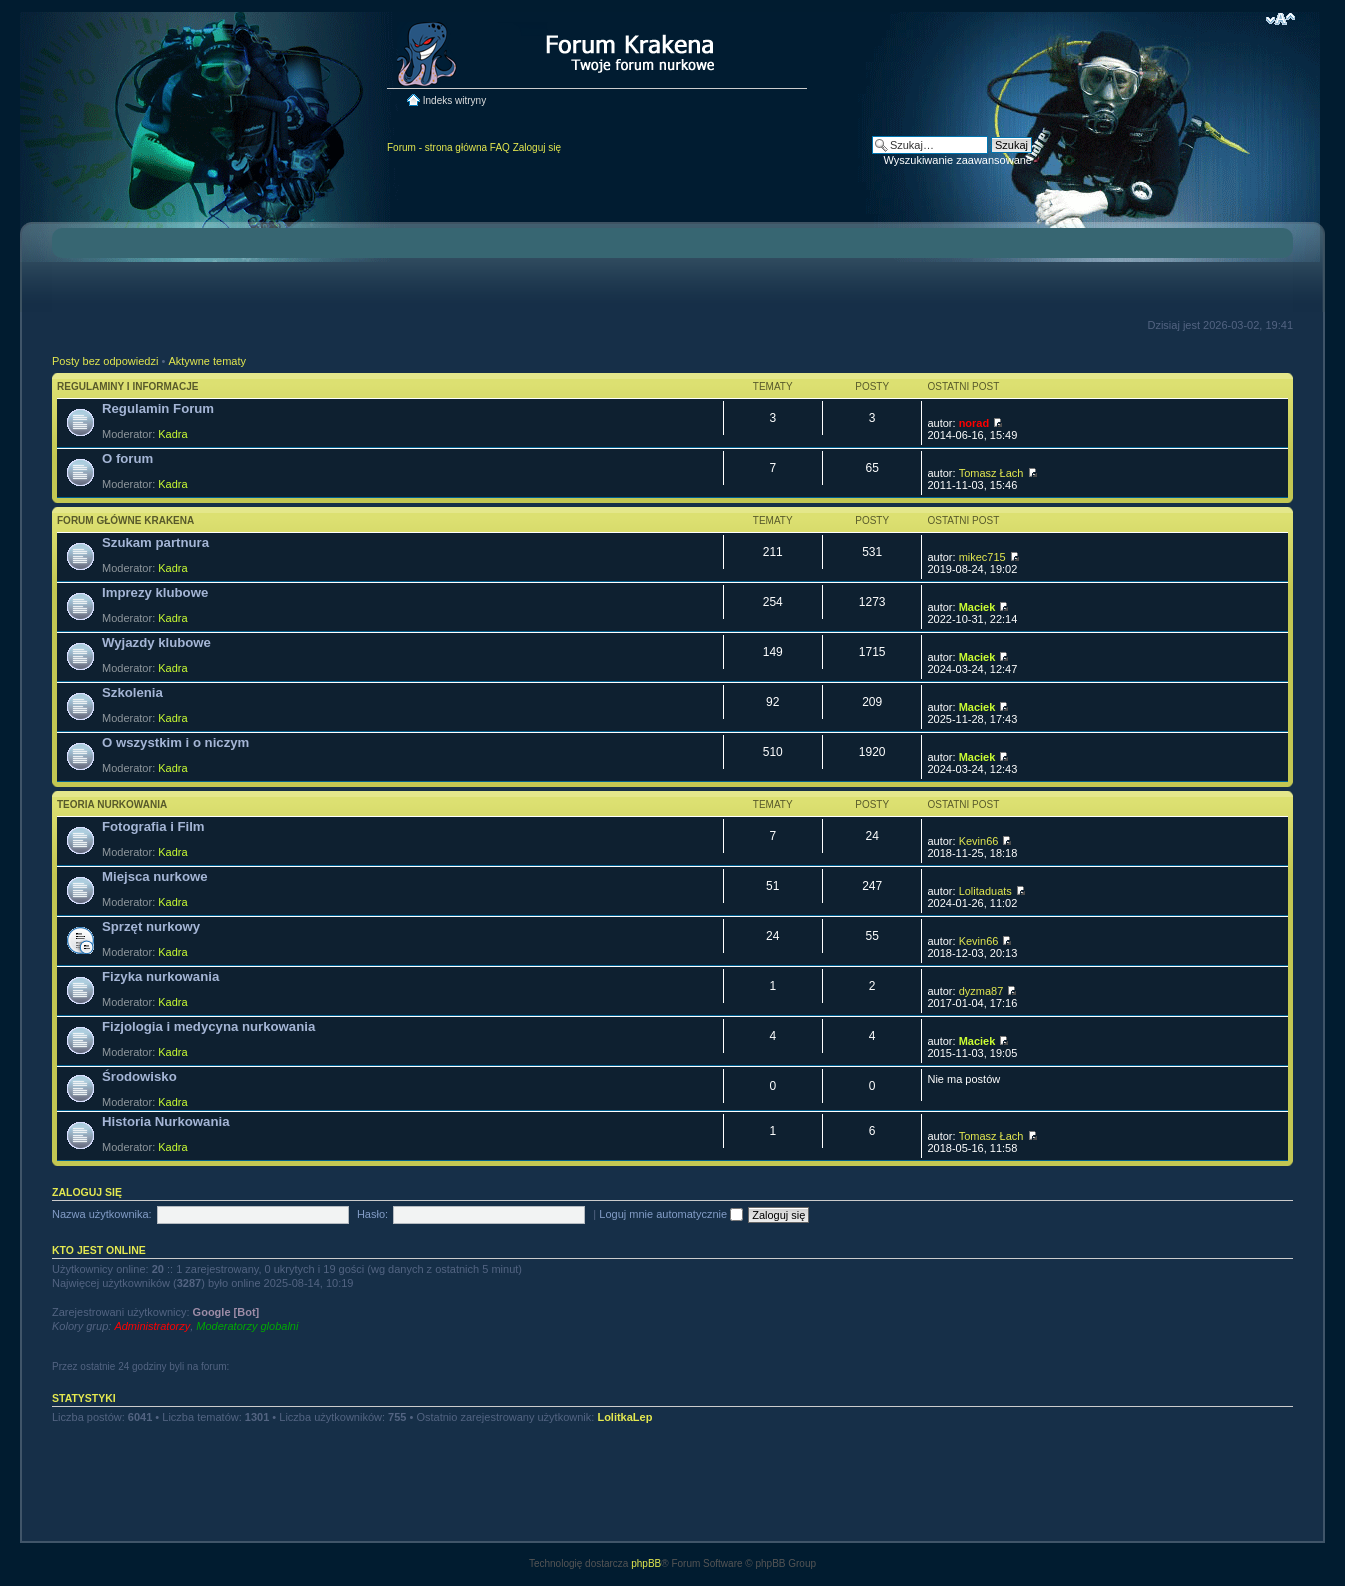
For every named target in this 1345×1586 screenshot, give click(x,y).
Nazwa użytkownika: (102, 1214)
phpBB (646, 1563)
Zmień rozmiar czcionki (1280, 19)
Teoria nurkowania (112, 804)
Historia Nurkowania (166, 1121)
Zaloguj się (537, 147)
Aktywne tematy (207, 361)
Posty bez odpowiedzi (105, 361)
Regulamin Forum (158, 408)
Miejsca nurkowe (155, 876)
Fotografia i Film (153, 826)
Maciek (977, 607)
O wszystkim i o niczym (175, 742)
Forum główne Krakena (125, 520)
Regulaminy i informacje (128, 386)
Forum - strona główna (437, 147)
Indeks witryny (454, 100)
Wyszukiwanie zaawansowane (958, 160)
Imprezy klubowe (155, 592)
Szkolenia (132, 692)
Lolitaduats (985, 891)
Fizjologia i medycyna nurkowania (208, 1026)
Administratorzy (152, 1326)
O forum (127, 458)
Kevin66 (979, 841)
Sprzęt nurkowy (151, 926)
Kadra (172, 434)
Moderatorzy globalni (247, 1326)
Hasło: (372, 1214)
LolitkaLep (624, 1417)
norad (974, 423)
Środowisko (139, 1076)
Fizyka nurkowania (160, 976)
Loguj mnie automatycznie (671, 1214)
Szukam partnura (155, 542)
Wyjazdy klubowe (156, 642)
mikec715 (982, 557)
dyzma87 (981, 991)
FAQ (500, 147)
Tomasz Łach (991, 473)
